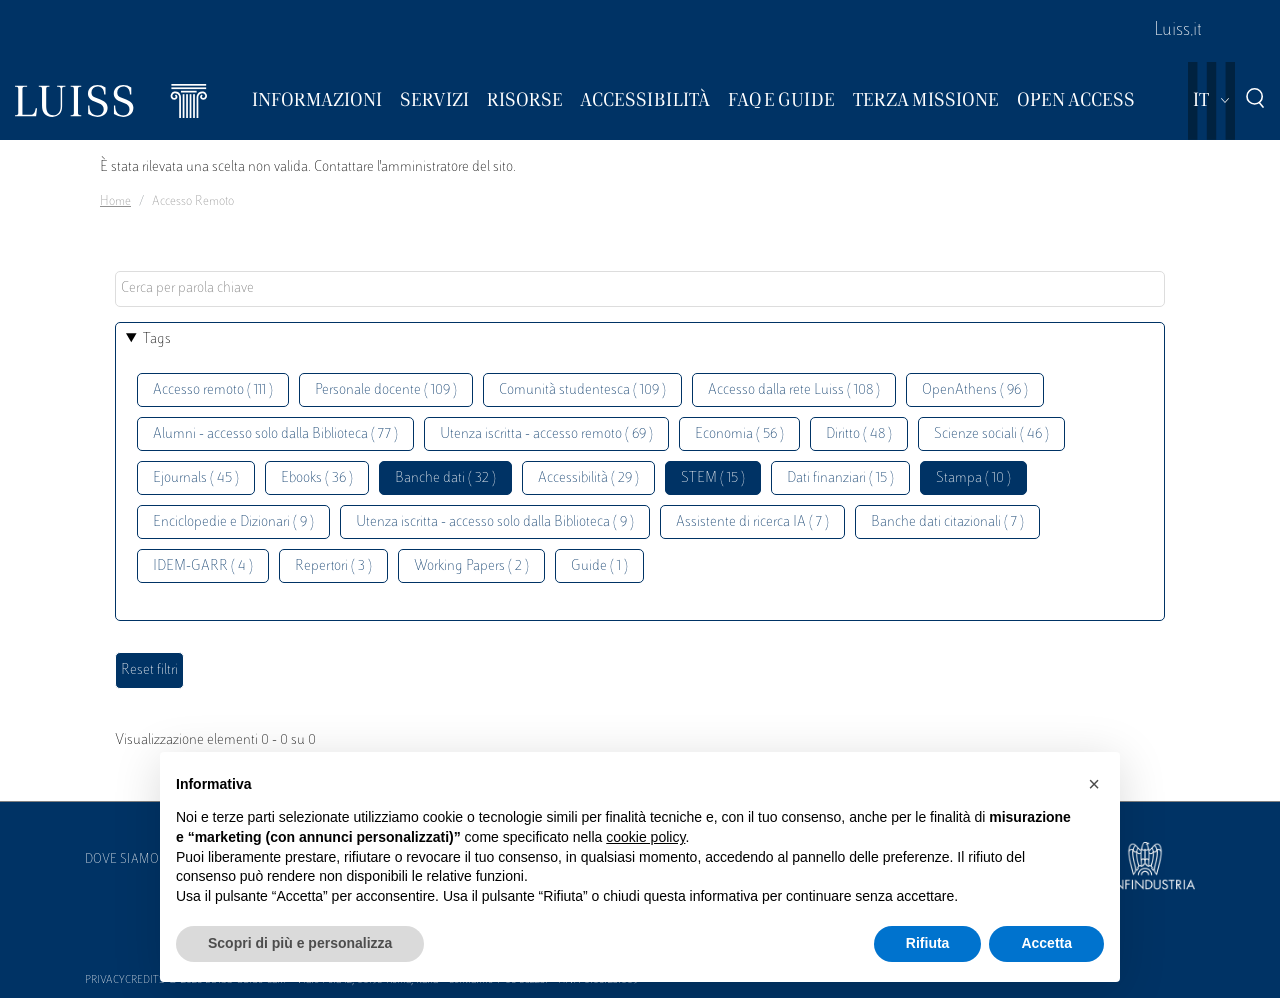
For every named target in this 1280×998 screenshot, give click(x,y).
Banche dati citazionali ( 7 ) (947, 522)
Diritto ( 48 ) (859, 434)
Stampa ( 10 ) (973, 478)
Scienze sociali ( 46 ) (991, 434)
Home (115, 202)
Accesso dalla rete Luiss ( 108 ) (794, 390)
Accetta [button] (1046, 943)
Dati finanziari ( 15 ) (840, 478)
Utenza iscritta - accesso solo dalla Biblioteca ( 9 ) (495, 522)
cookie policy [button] (645, 837)
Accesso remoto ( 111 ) (213, 390)
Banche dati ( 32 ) (445, 478)
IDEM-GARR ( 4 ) (203, 566)
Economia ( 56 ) (739, 434)
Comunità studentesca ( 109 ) (582, 390)
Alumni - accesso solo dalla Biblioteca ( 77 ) (275, 434)
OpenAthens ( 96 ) (975, 390)
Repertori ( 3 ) (333, 566)
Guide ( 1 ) (599, 566)
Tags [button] (157, 339)
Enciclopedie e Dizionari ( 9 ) (233, 522)
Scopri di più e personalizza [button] (300, 943)
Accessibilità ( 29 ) (588, 478)
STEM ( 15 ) (713, 478)
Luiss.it (1178, 31)
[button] (1094, 784)
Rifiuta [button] (928, 943)
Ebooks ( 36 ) (317, 478)
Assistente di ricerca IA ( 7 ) (752, 522)
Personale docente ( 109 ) (386, 390)
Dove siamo (122, 860)
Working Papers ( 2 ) (471, 566)
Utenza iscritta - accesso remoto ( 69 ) (546, 434)
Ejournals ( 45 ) (196, 478)
